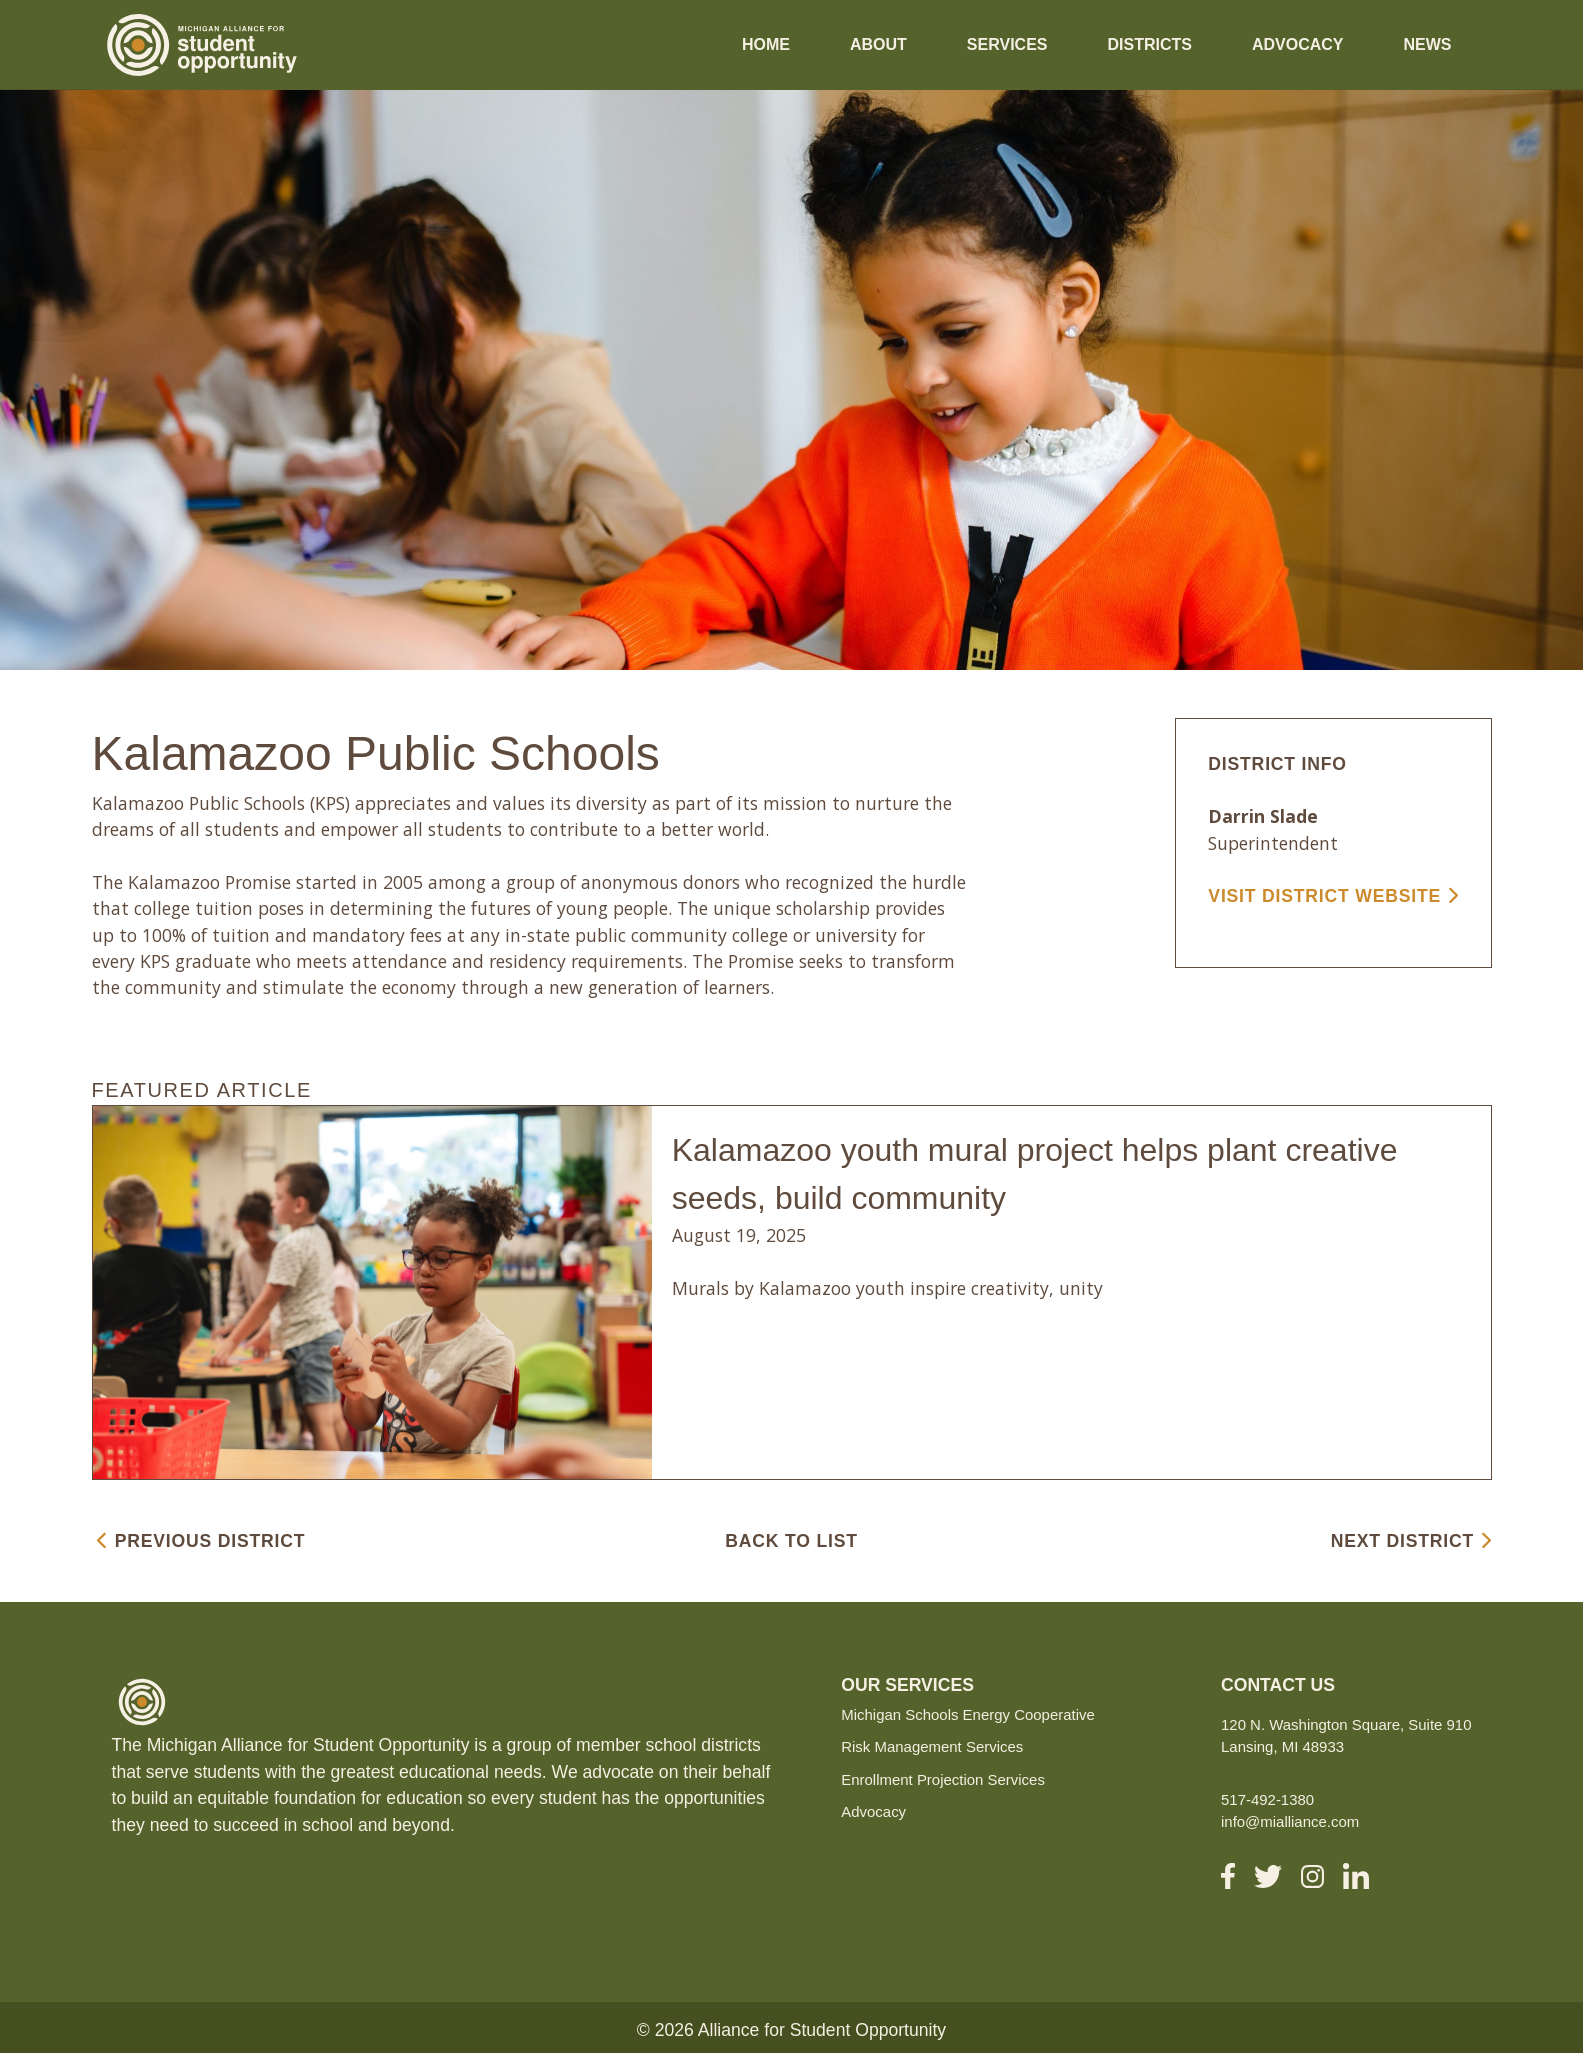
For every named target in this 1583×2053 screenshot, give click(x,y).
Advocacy (1298, 44)
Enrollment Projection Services (943, 1779)
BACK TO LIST (791, 1541)
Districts (1149, 44)
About (878, 44)
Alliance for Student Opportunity (822, 2030)
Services (1007, 44)
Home (766, 44)
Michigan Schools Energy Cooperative (968, 1714)
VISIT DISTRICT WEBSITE (1333, 896)
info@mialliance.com (1290, 1821)
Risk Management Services (932, 1746)
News (1428, 44)
